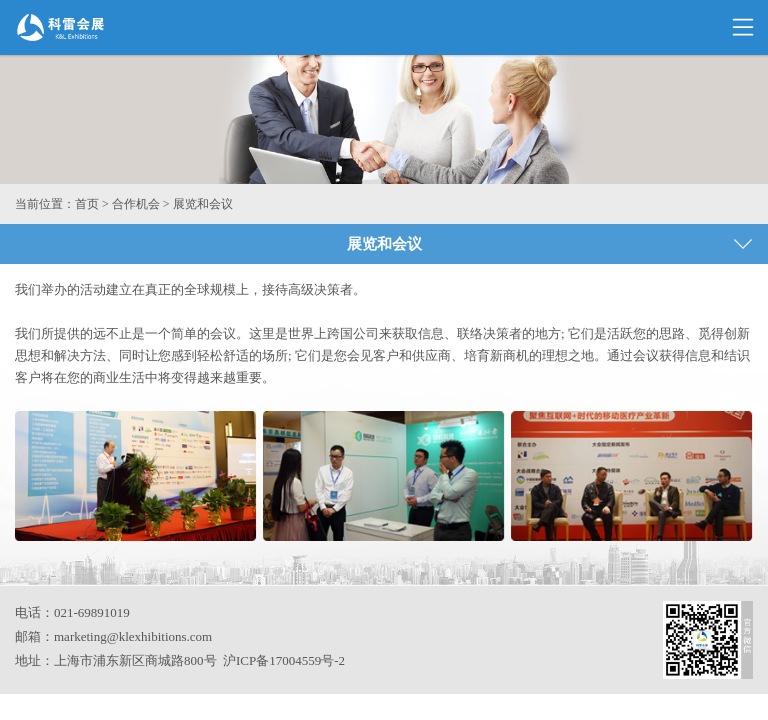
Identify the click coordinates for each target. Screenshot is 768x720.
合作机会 (136, 204)
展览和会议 (203, 204)
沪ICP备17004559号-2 (284, 660)
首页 (87, 204)
